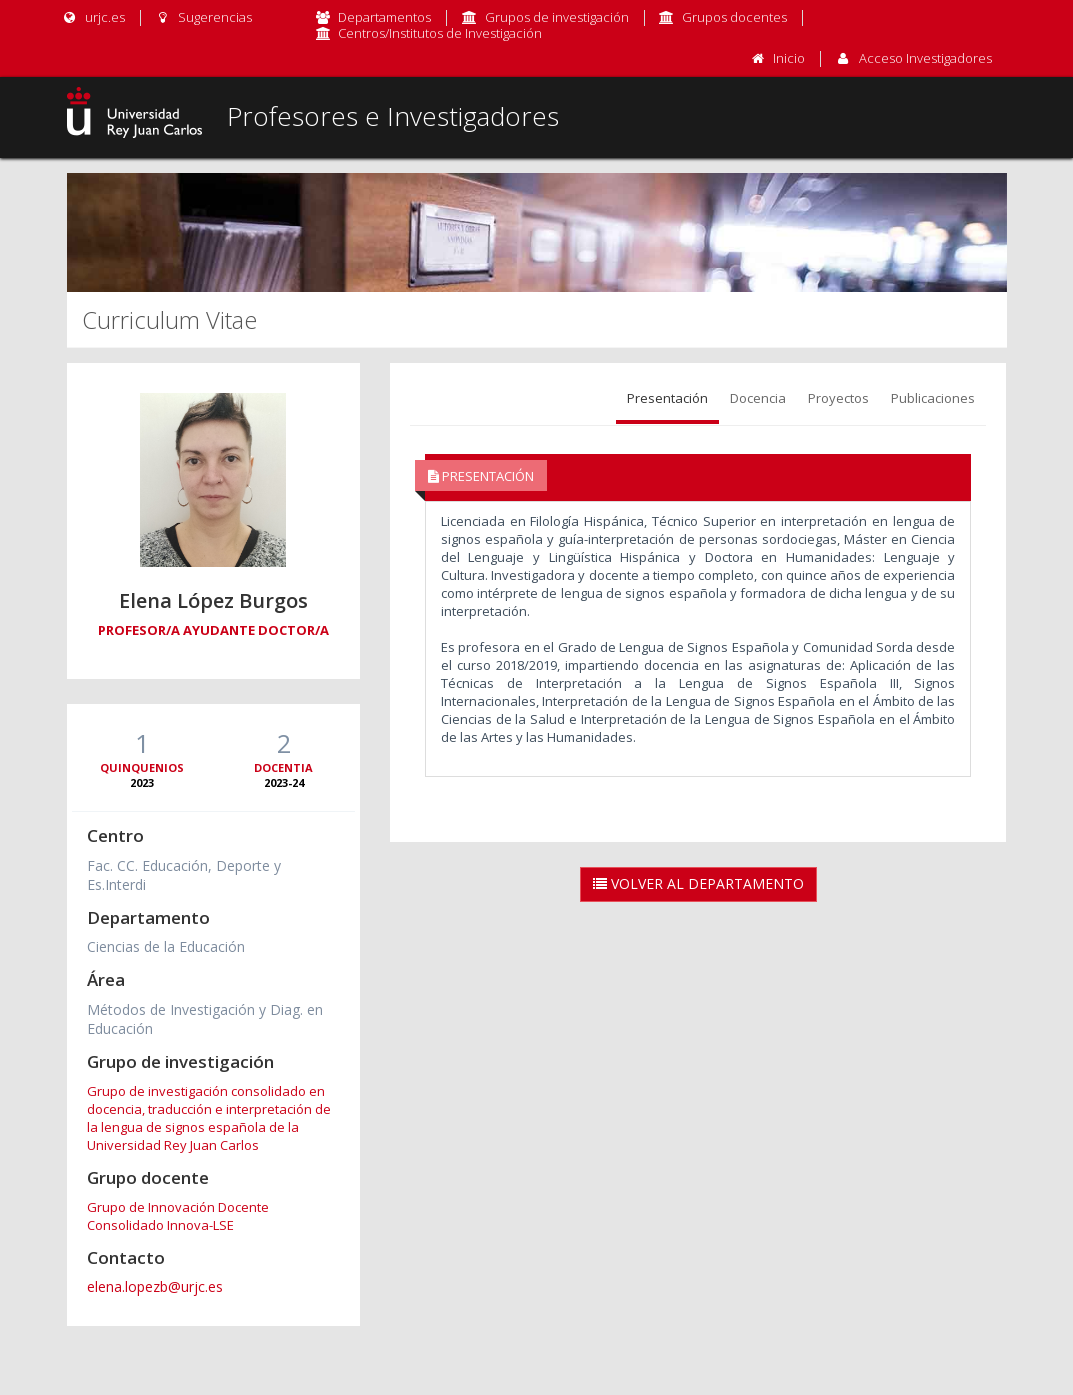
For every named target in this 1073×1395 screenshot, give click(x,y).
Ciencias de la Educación (166, 946)
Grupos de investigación (557, 17)
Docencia (758, 398)
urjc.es (93, 17)
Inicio (789, 58)
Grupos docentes (734, 17)
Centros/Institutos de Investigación (440, 33)
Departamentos (384, 17)
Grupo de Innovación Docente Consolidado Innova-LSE (178, 1216)
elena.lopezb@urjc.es (155, 1286)
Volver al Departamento (698, 883)
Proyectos (838, 398)
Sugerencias (203, 17)
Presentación (667, 398)
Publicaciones (933, 398)
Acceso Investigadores (925, 58)
